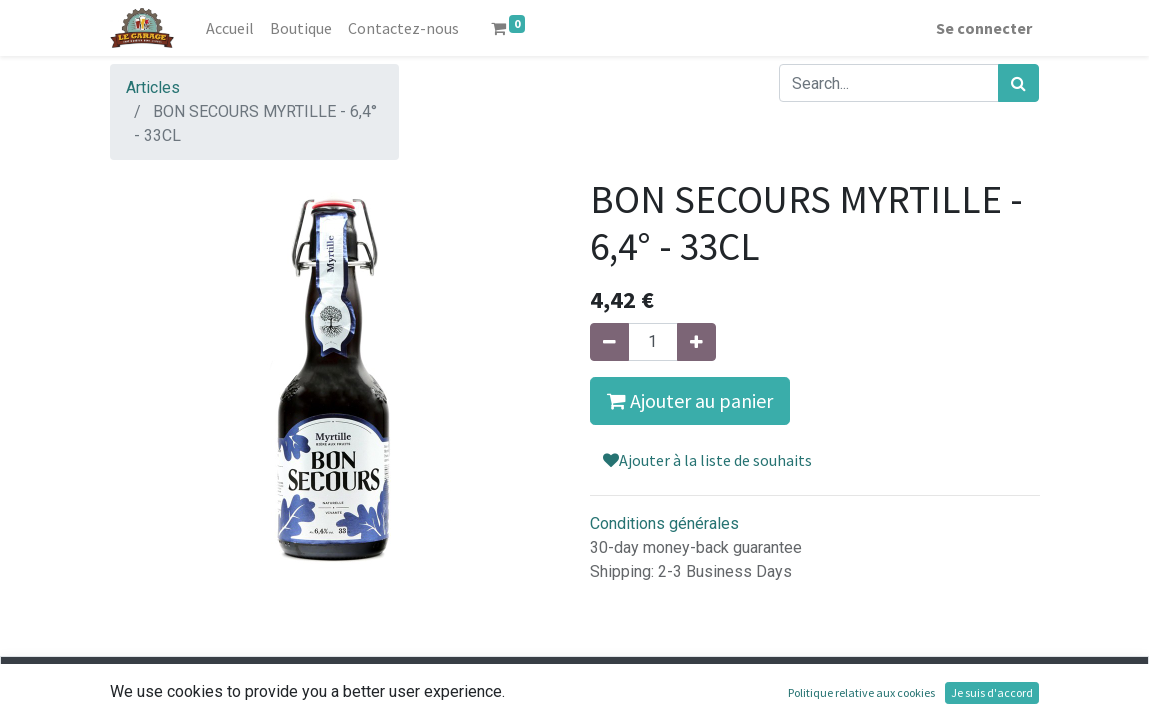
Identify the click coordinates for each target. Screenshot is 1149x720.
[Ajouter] (696, 342)
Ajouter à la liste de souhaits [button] (707, 460)
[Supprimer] (609, 342)
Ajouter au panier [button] (690, 400)
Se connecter (984, 28)
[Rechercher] (1018, 83)
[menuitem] (230, 28)
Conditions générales (664, 523)
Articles (153, 87)
